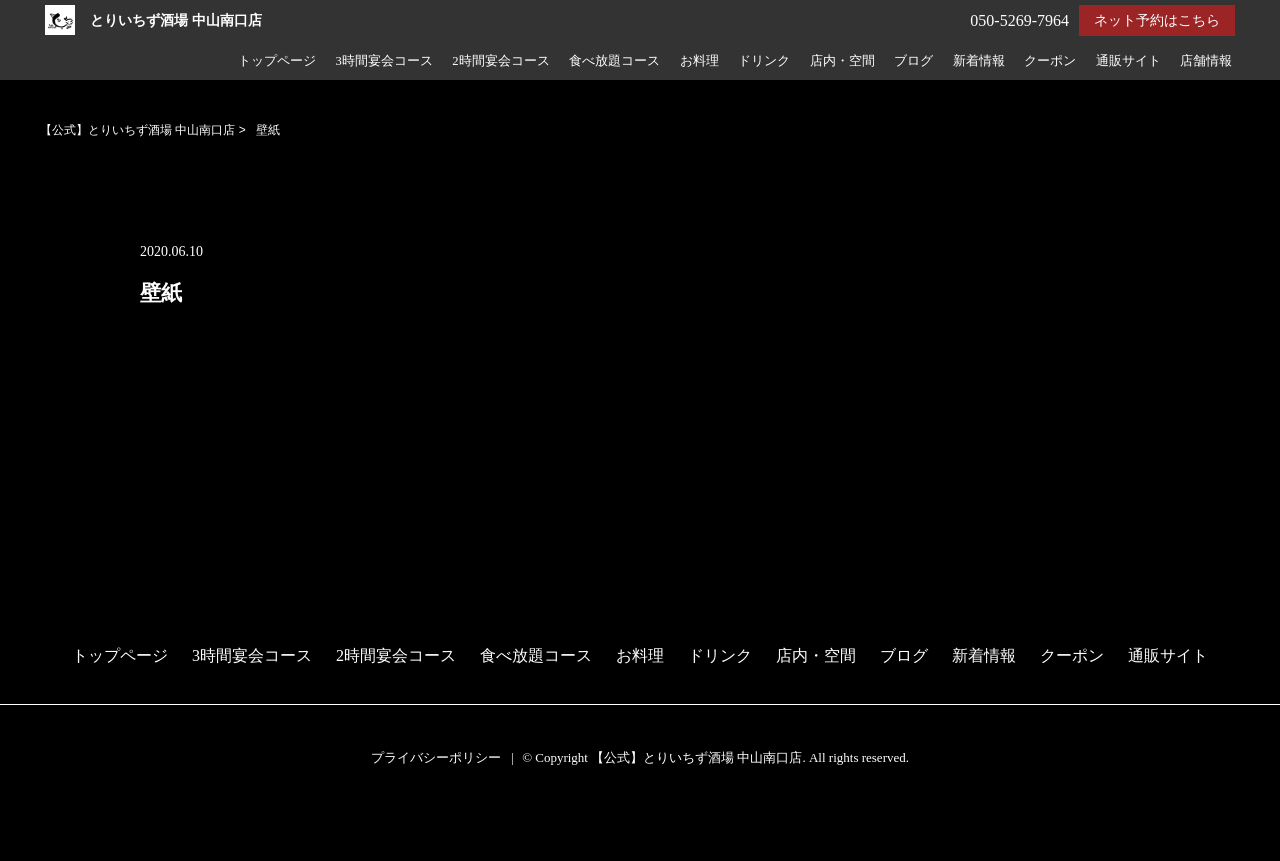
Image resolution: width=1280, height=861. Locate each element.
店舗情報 (1206, 61)
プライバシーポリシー (436, 757)
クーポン (1050, 61)
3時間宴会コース (383, 61)
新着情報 (979, 61)
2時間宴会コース (500, 61)
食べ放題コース (614, 61)
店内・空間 (842, 61)
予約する (34, 822)
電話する (33, 847)
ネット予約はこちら (1157, 20)
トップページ (277, 61)
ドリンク (764, 61)
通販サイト (1128, 61)
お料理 (699, 61)
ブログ (913, 61)
